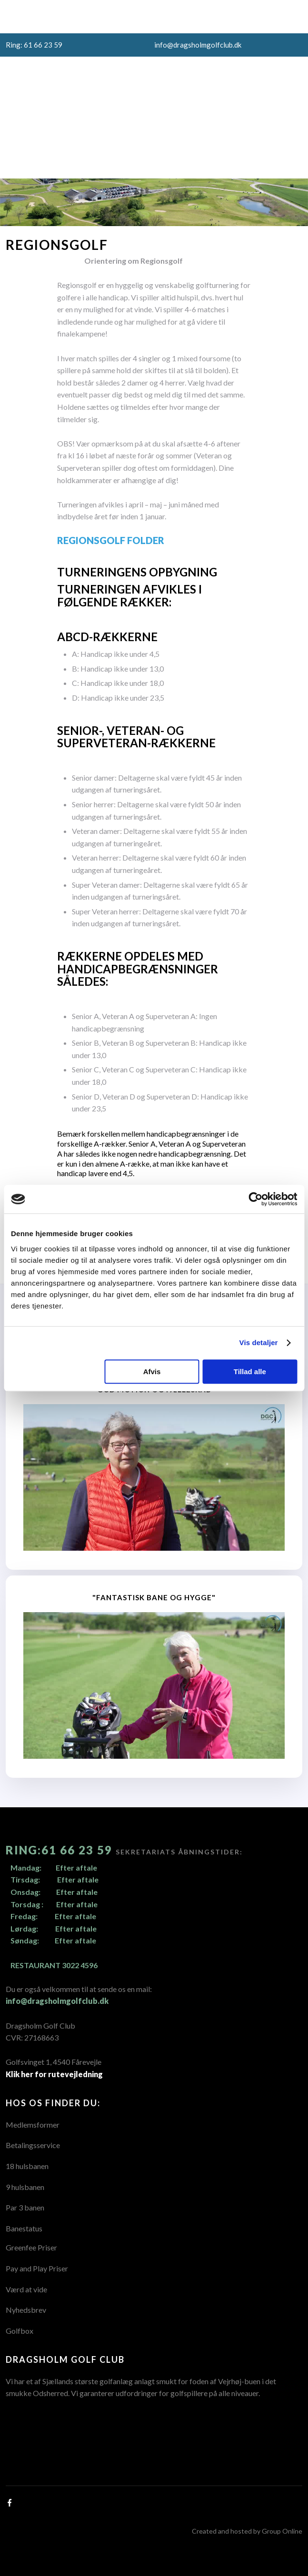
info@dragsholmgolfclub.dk (57, 2000)
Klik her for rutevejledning (54, 2074)
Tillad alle (250, 1371)
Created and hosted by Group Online (247, 2531)
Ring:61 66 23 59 (61, 1850)
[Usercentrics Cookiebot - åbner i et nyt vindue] (255, 1199)
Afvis (152, 1371)
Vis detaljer (258, 1342)
